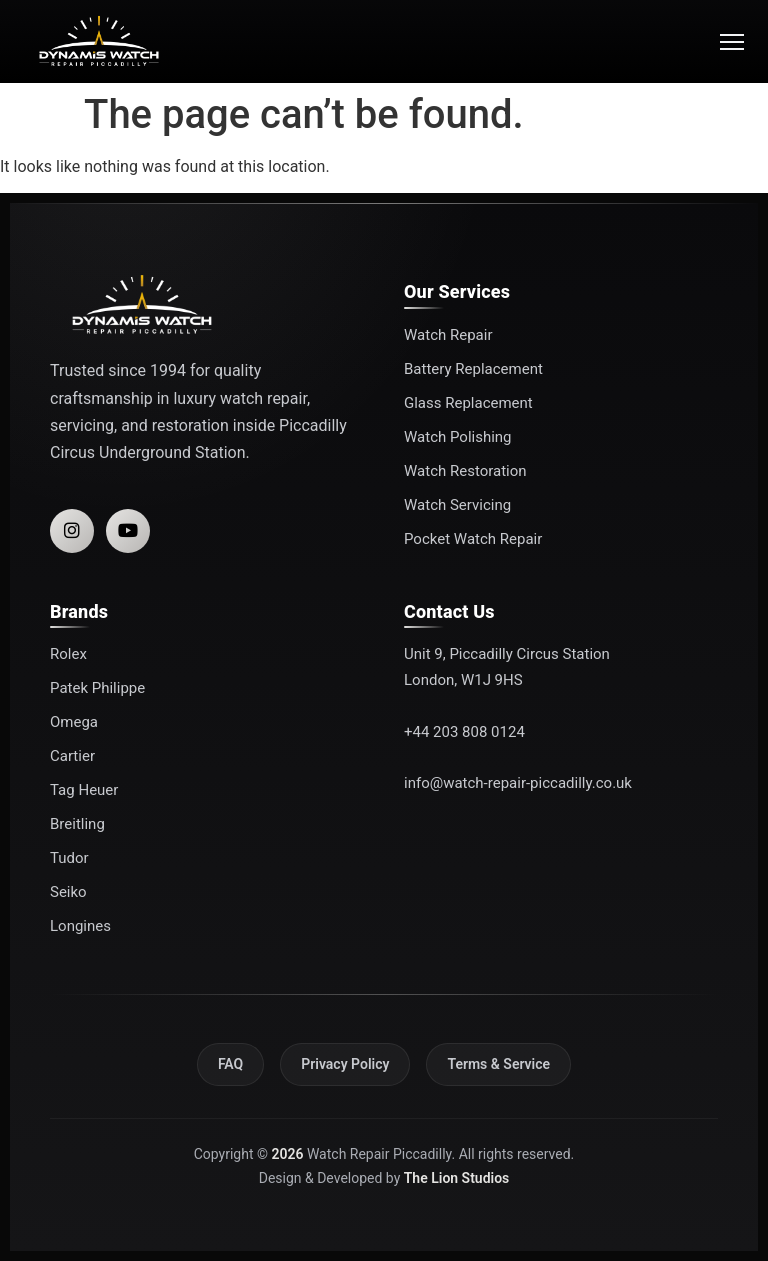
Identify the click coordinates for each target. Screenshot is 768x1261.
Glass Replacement (468, 403)
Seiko (68, 892)
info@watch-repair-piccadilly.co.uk (518, 783)
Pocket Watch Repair (473, 539)
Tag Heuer (84, 790)
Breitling (77, 824)
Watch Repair (448, 335)
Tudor (69, 858)
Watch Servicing (457, 505)
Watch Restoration (465, 471)
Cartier (72, 756)
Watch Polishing (458, 437)
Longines (80, 926)
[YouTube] (128, 531)
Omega (74, 722)
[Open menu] (726, 42)
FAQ (230, 1064)
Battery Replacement (473, 369)
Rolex (68, 654)
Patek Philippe (97, 688)
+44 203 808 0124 (464, 732)
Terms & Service (498, 1064)
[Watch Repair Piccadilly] (99, 41)
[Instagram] (72, 531)
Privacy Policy (345, 1064)
